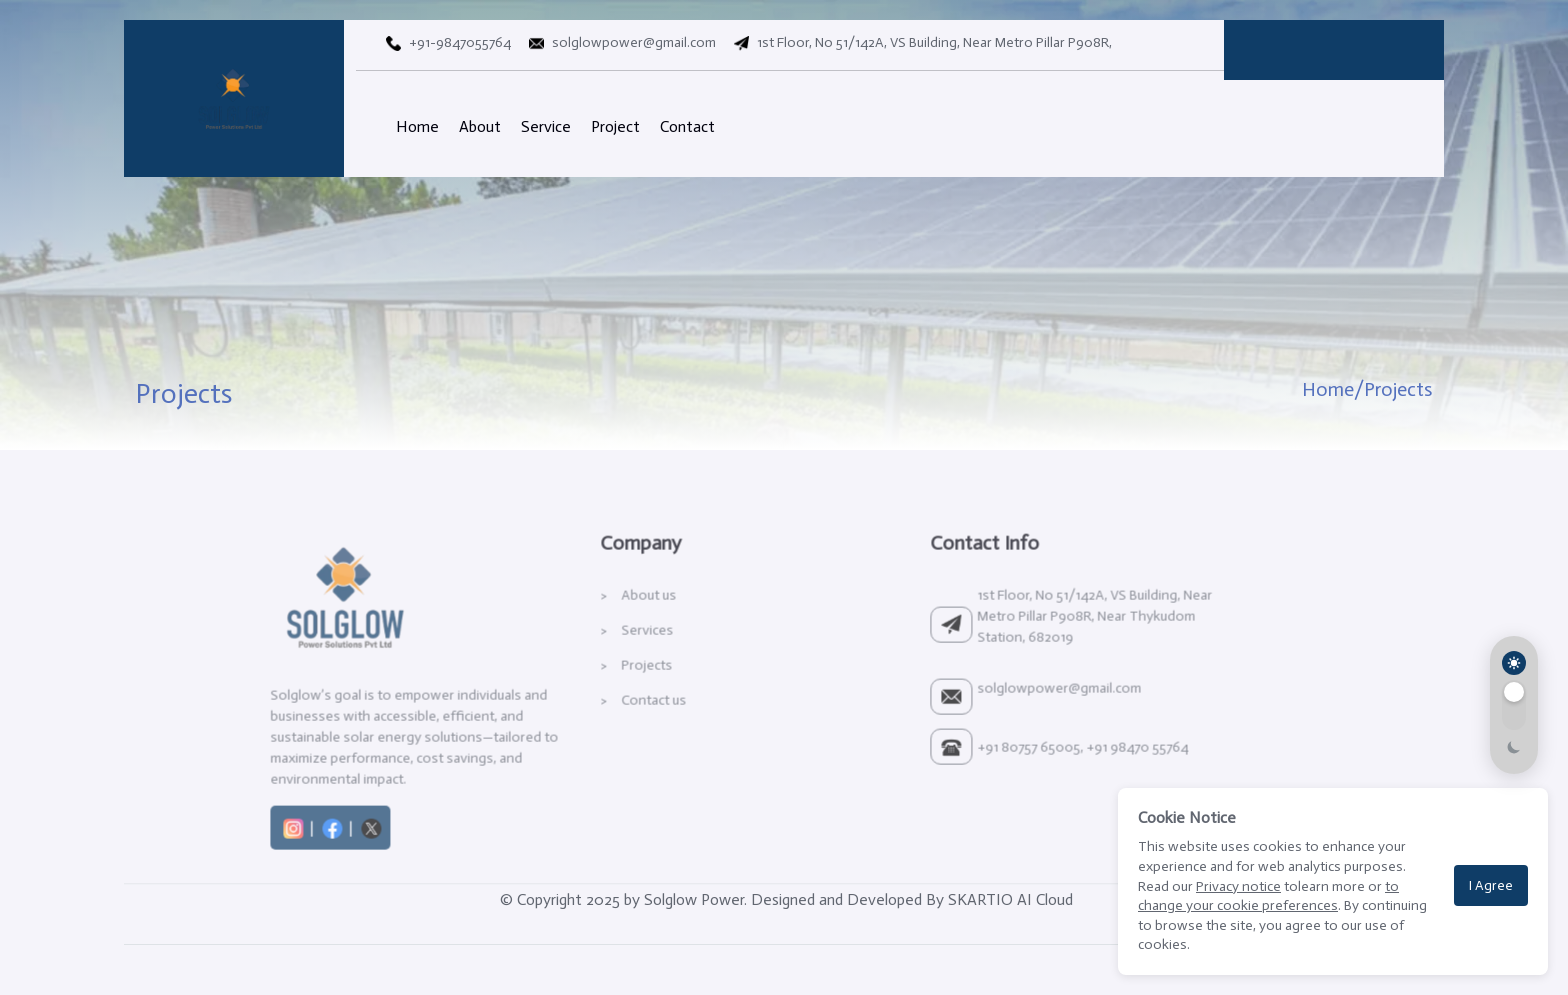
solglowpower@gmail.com (618, 42)
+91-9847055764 (446, 42)
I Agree (1491, 885)
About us (605, 638)
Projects (603, 708)
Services (604, 673)
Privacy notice (1238, 886)
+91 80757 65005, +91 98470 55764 (1039, 790)
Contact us (610, 743)
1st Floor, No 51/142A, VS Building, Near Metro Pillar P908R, (919, 42)
